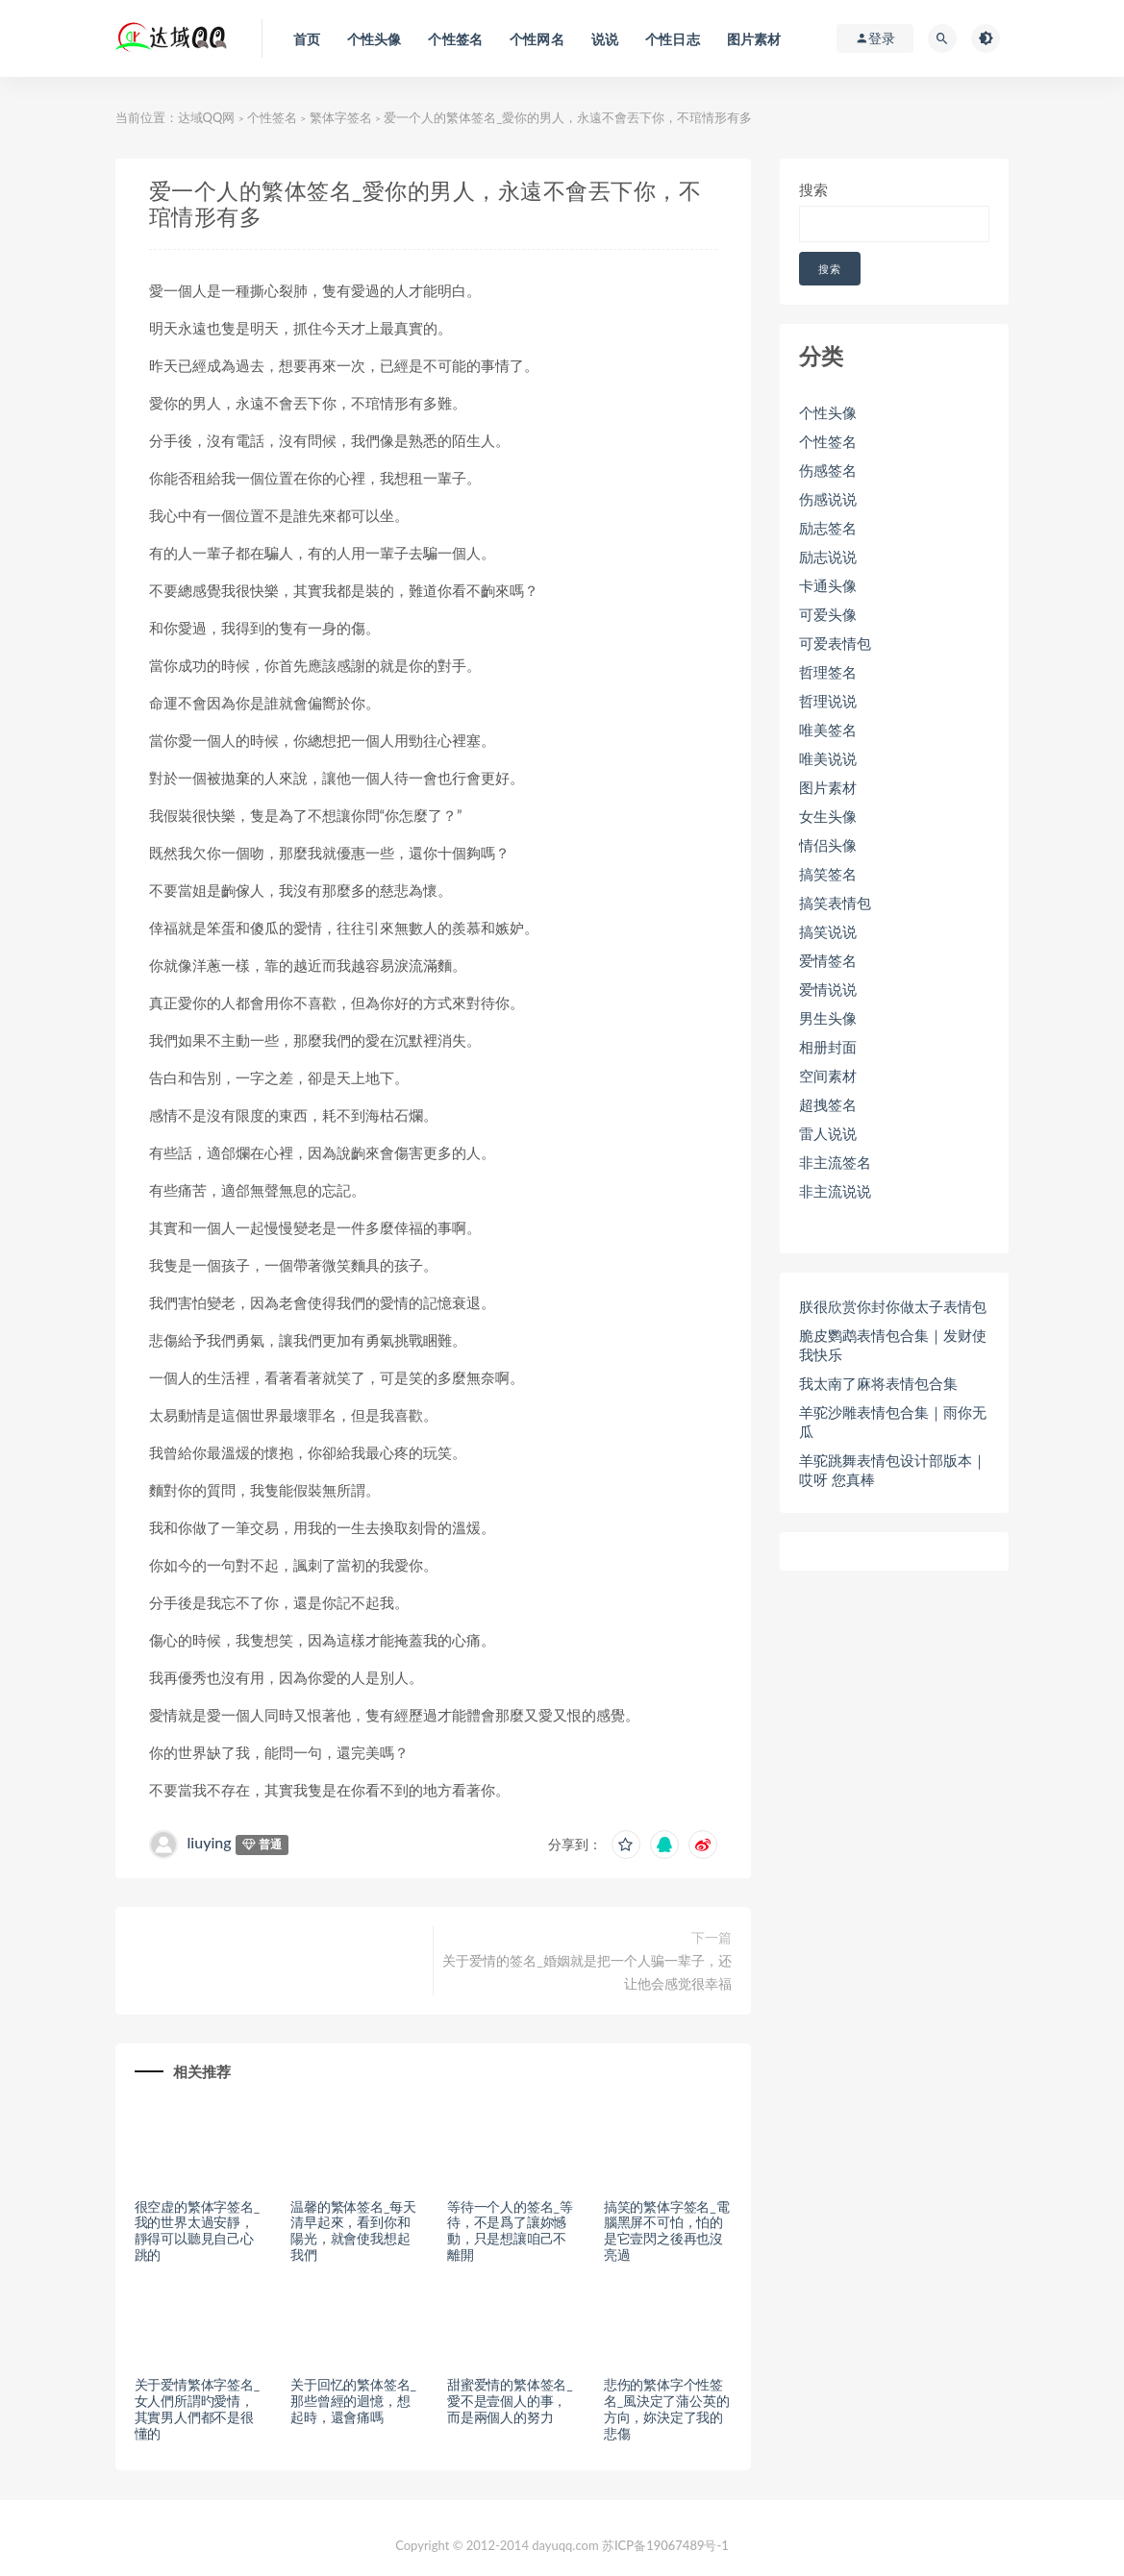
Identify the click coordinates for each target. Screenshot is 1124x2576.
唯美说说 (828, 758)
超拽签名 (828, 1104)
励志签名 (828, 527)
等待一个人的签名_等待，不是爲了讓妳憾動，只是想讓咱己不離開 (509, 2230)
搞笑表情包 (835, 902)
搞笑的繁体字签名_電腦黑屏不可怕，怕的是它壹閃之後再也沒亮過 (666, 2230)
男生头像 (828, 1018)
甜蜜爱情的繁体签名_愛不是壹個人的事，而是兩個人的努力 (509, 2400)
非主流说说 (835, 1191)
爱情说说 (828, 989)
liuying (209, 1842)
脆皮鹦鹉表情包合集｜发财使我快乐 (893, 1344)
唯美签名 (828, 729)
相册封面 (828, 1046)
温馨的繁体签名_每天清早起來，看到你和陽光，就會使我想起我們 (352, 2230)
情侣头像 (828, 845)
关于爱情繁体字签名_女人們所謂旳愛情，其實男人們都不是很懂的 (197, 2408)
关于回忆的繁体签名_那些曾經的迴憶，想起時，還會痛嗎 (352, 2400)
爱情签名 (828, 960)
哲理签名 (828, 672)
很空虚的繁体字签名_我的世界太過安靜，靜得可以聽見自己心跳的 (197, 2230)
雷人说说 (828, 1133)
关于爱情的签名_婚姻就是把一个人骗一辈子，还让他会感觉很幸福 (586, 1972)
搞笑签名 (828, 873)
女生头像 (828, 816)
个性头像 (828, 412)
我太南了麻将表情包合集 (878, 1383)
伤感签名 (828, 470)
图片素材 (828, 787)
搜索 (813, 189)
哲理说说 (828, 700)
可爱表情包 (835, 643)
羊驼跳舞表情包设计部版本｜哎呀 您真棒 (893, 1469)
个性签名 (272, 117)
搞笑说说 (828, 931)
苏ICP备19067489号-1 (665, 2545)
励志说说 (828, 556)
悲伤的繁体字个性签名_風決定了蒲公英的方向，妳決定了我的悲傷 (666, 2408)
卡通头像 (828, 585)
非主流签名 (835, 1162)
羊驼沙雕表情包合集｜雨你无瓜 (893, 1421)
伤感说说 (828, 499)
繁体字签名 (341, 117)
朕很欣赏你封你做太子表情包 (893, 1306)
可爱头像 (828, 614)
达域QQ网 (207, 117)
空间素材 (828, 1075)
